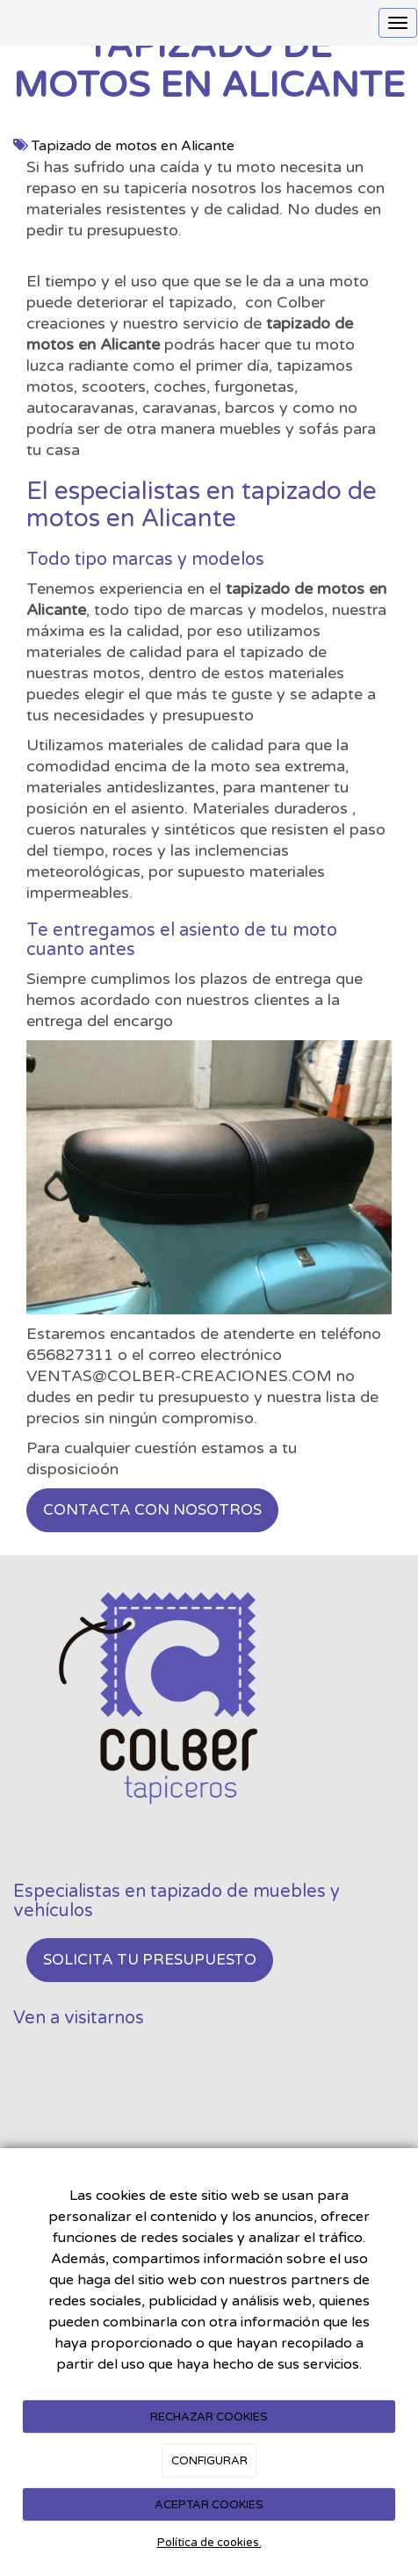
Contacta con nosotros (152, 1510)
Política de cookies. (209, 2543)
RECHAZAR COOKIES (209, 2417)
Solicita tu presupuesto (149, 1959)
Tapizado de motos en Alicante (133, 146)
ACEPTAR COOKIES (209, 2505)
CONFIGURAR (209, 2461)
